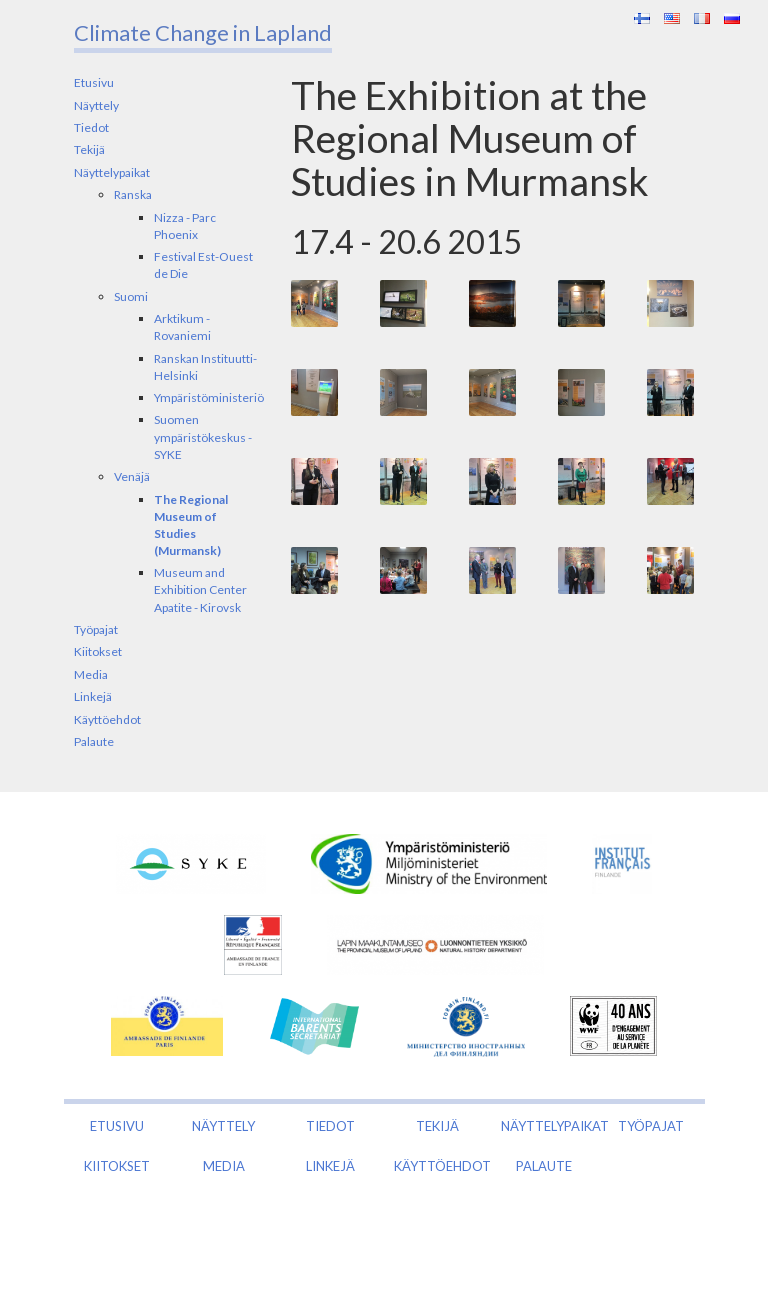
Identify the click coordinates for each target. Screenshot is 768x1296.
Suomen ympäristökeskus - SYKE (203, 436)
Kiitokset (98, 651)
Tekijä (89, 149)
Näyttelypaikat (112, 172)
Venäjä (132, 476)
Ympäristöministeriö (209, 397)
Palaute (94, 741)
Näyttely (96, 105)
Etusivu (94, 82)
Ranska (133, 194)
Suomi (131, 296)
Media (91, 674)
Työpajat (96, 629)
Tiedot (91, 127)
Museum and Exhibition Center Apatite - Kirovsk (200, 589)
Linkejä (93, 696)
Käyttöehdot (107, 719)
